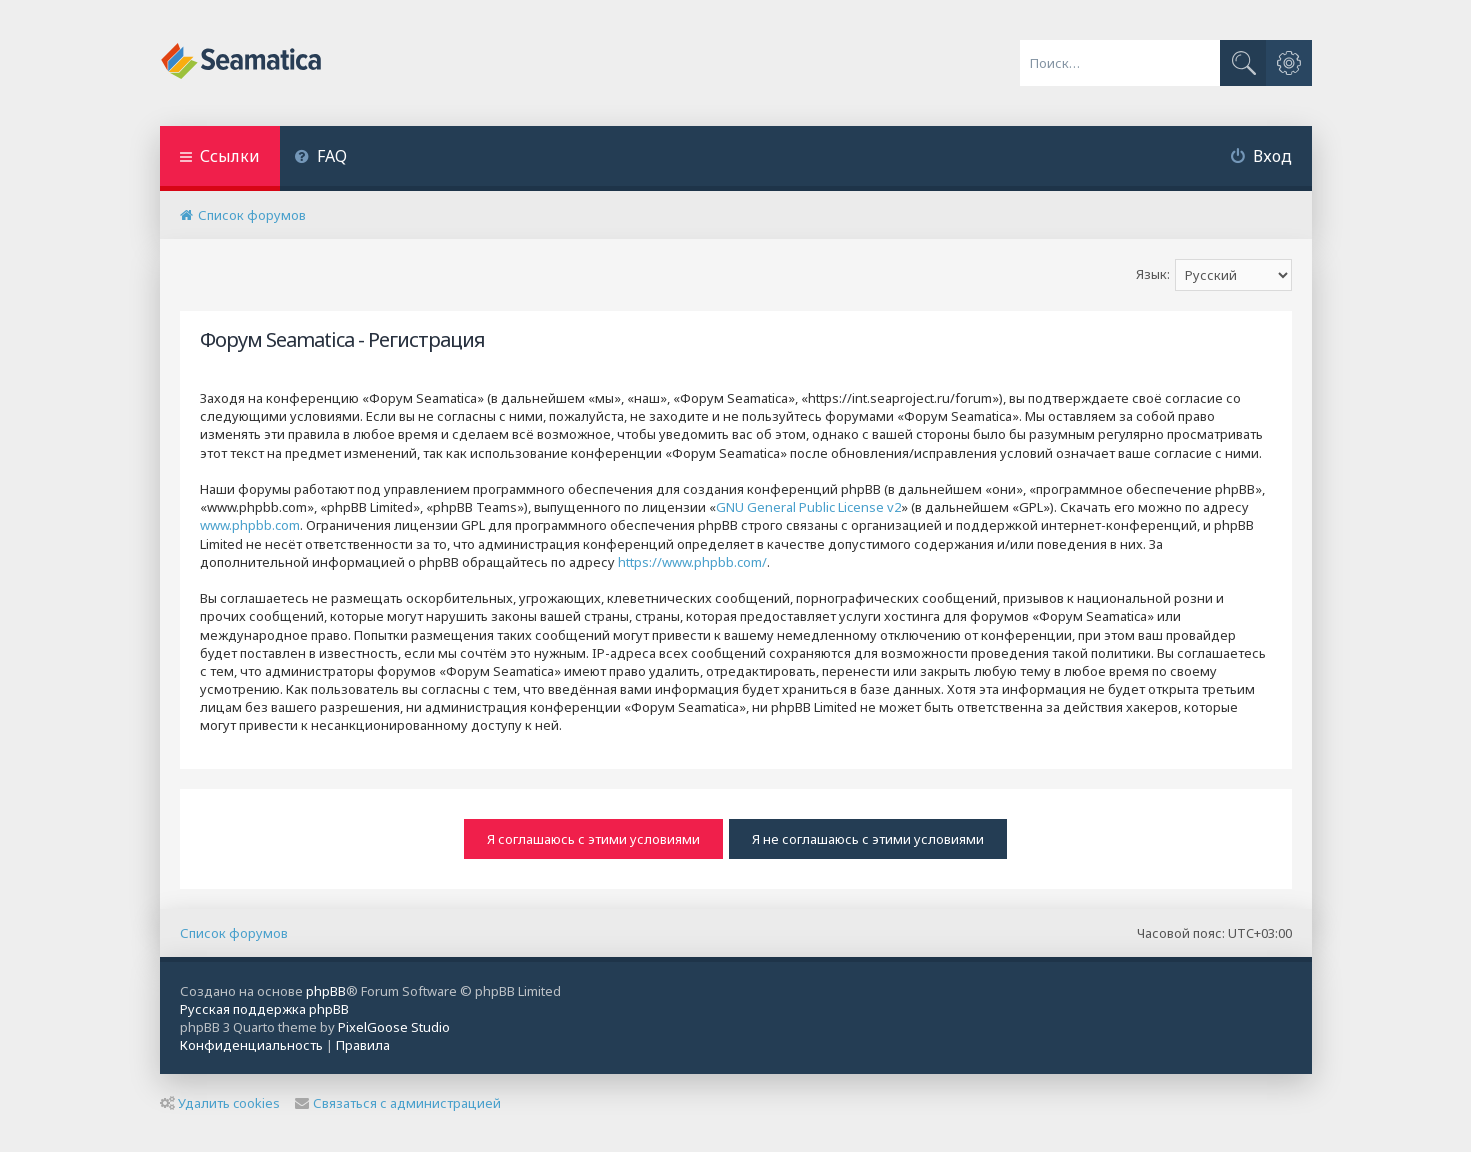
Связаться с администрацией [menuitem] (398, 1103)
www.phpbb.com (250, 525)
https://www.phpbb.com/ (692, 562)
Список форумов (234, 933)
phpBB (326, 991)
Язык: (1153, 274)
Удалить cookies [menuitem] (220, 1103)
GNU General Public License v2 (808, 507)
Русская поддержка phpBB (264, 1009)
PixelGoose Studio (394, 1027)
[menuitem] (321, 158)
